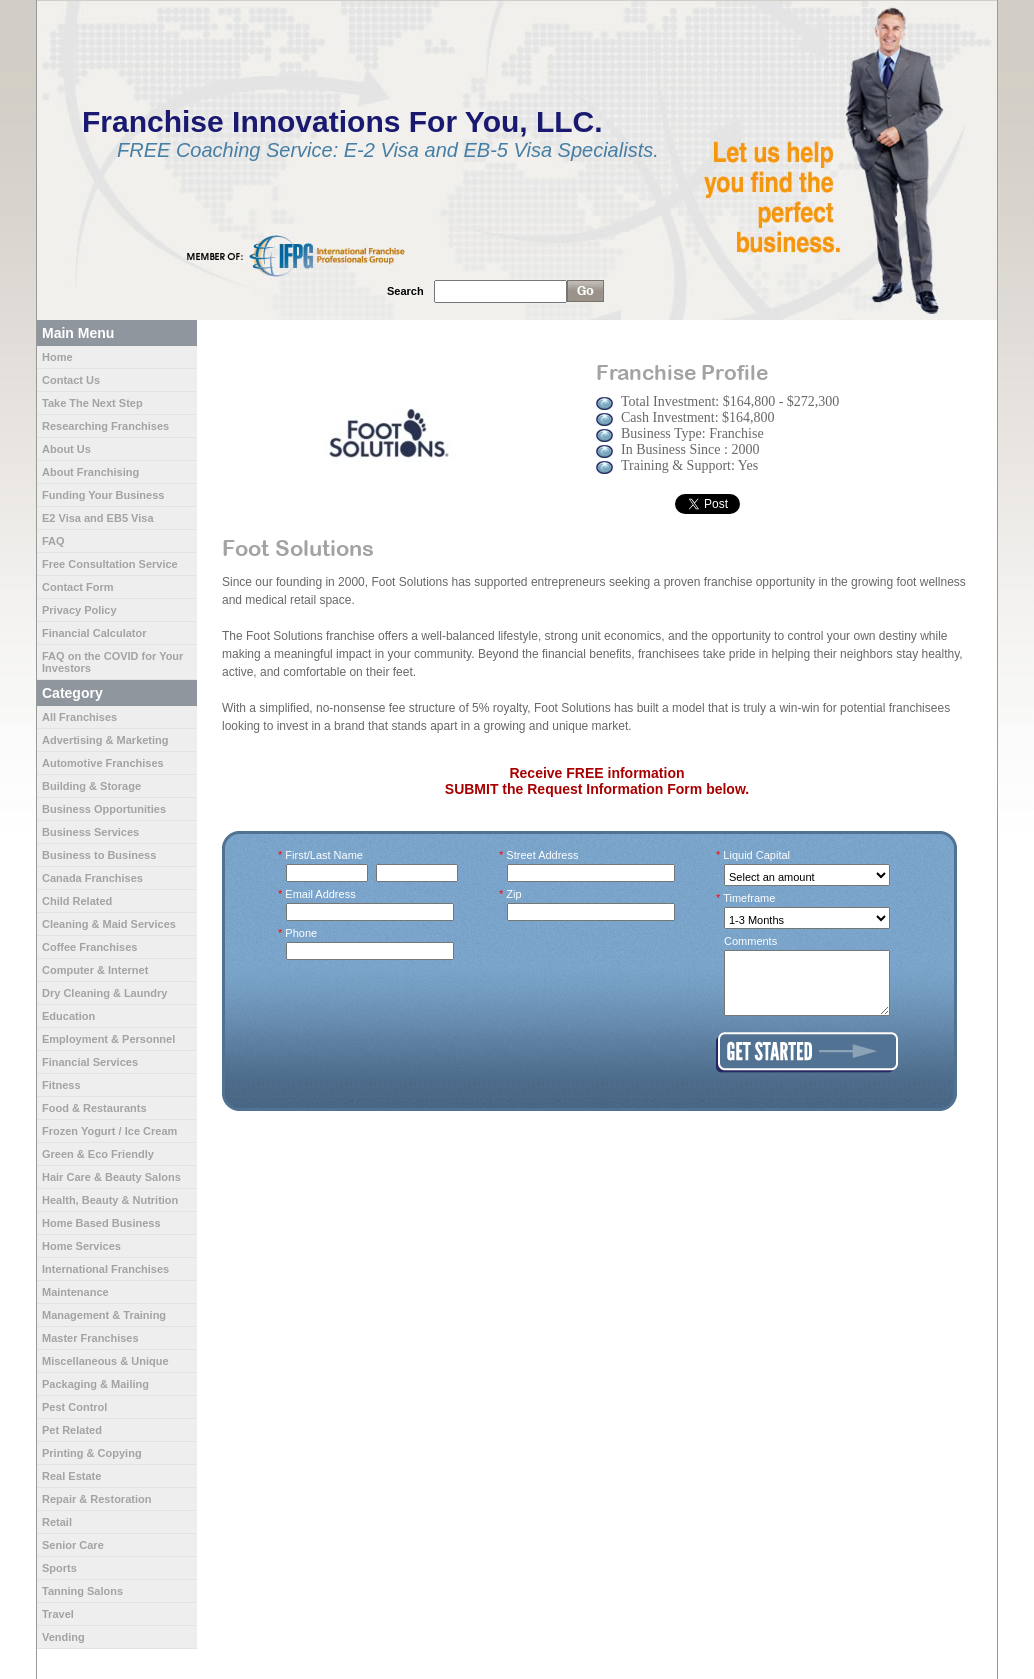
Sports (59, 1568)
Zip (514, 894)
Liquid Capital (757, 855)
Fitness (61, 1085)
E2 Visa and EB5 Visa (98, 518)
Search (405, 291)
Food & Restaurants (94, 1108)
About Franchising (90, 472)
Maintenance (75, 1292)
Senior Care (73, 1545)
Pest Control (74, 1407)
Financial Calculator (94, 633)
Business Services (90, 832)
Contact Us (71, 380)
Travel (58, 1614)
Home (57, 357)
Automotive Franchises (103, 763)
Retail (57, 1522)
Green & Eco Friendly (98, 1154)
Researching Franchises (105, 426)
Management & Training (104, 1315)
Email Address (321, 894)
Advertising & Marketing (105, 740)
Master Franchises (90, 1338)
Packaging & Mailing (95, 1384)
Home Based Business (101, 1223)
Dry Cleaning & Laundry (104, 993)
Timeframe (749, 898)
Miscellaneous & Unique (105, 1361)
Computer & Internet (95, 970)
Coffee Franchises (89, 947)
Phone (301, 933)
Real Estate (71, 1476)
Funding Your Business (103, 495)
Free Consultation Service (110, 564)
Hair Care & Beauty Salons (111, 1177)
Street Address (543, 855)
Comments (750, 941)
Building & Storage (91, 786)
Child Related (77, 901)
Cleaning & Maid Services (109, 924)
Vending (63, 1637)
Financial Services (90, 1062)
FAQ (53, 541)
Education (68, 1016)
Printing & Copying (92, 1453)
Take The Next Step (92, 403)
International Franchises (105, 1269)
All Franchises (79, 717)
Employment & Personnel (108, 1039)
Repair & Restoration (96, 1499)
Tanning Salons (82, 1591)
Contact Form (78, 587)
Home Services (81, 1246)
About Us (66, 449)
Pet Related (72, 1430)
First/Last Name (324, 855)
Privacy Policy (79, 610)
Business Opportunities (104, 809)
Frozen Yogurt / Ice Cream (109, 1131)
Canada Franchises (92, 878)
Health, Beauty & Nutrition (110, 1200)
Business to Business (99, 855)
